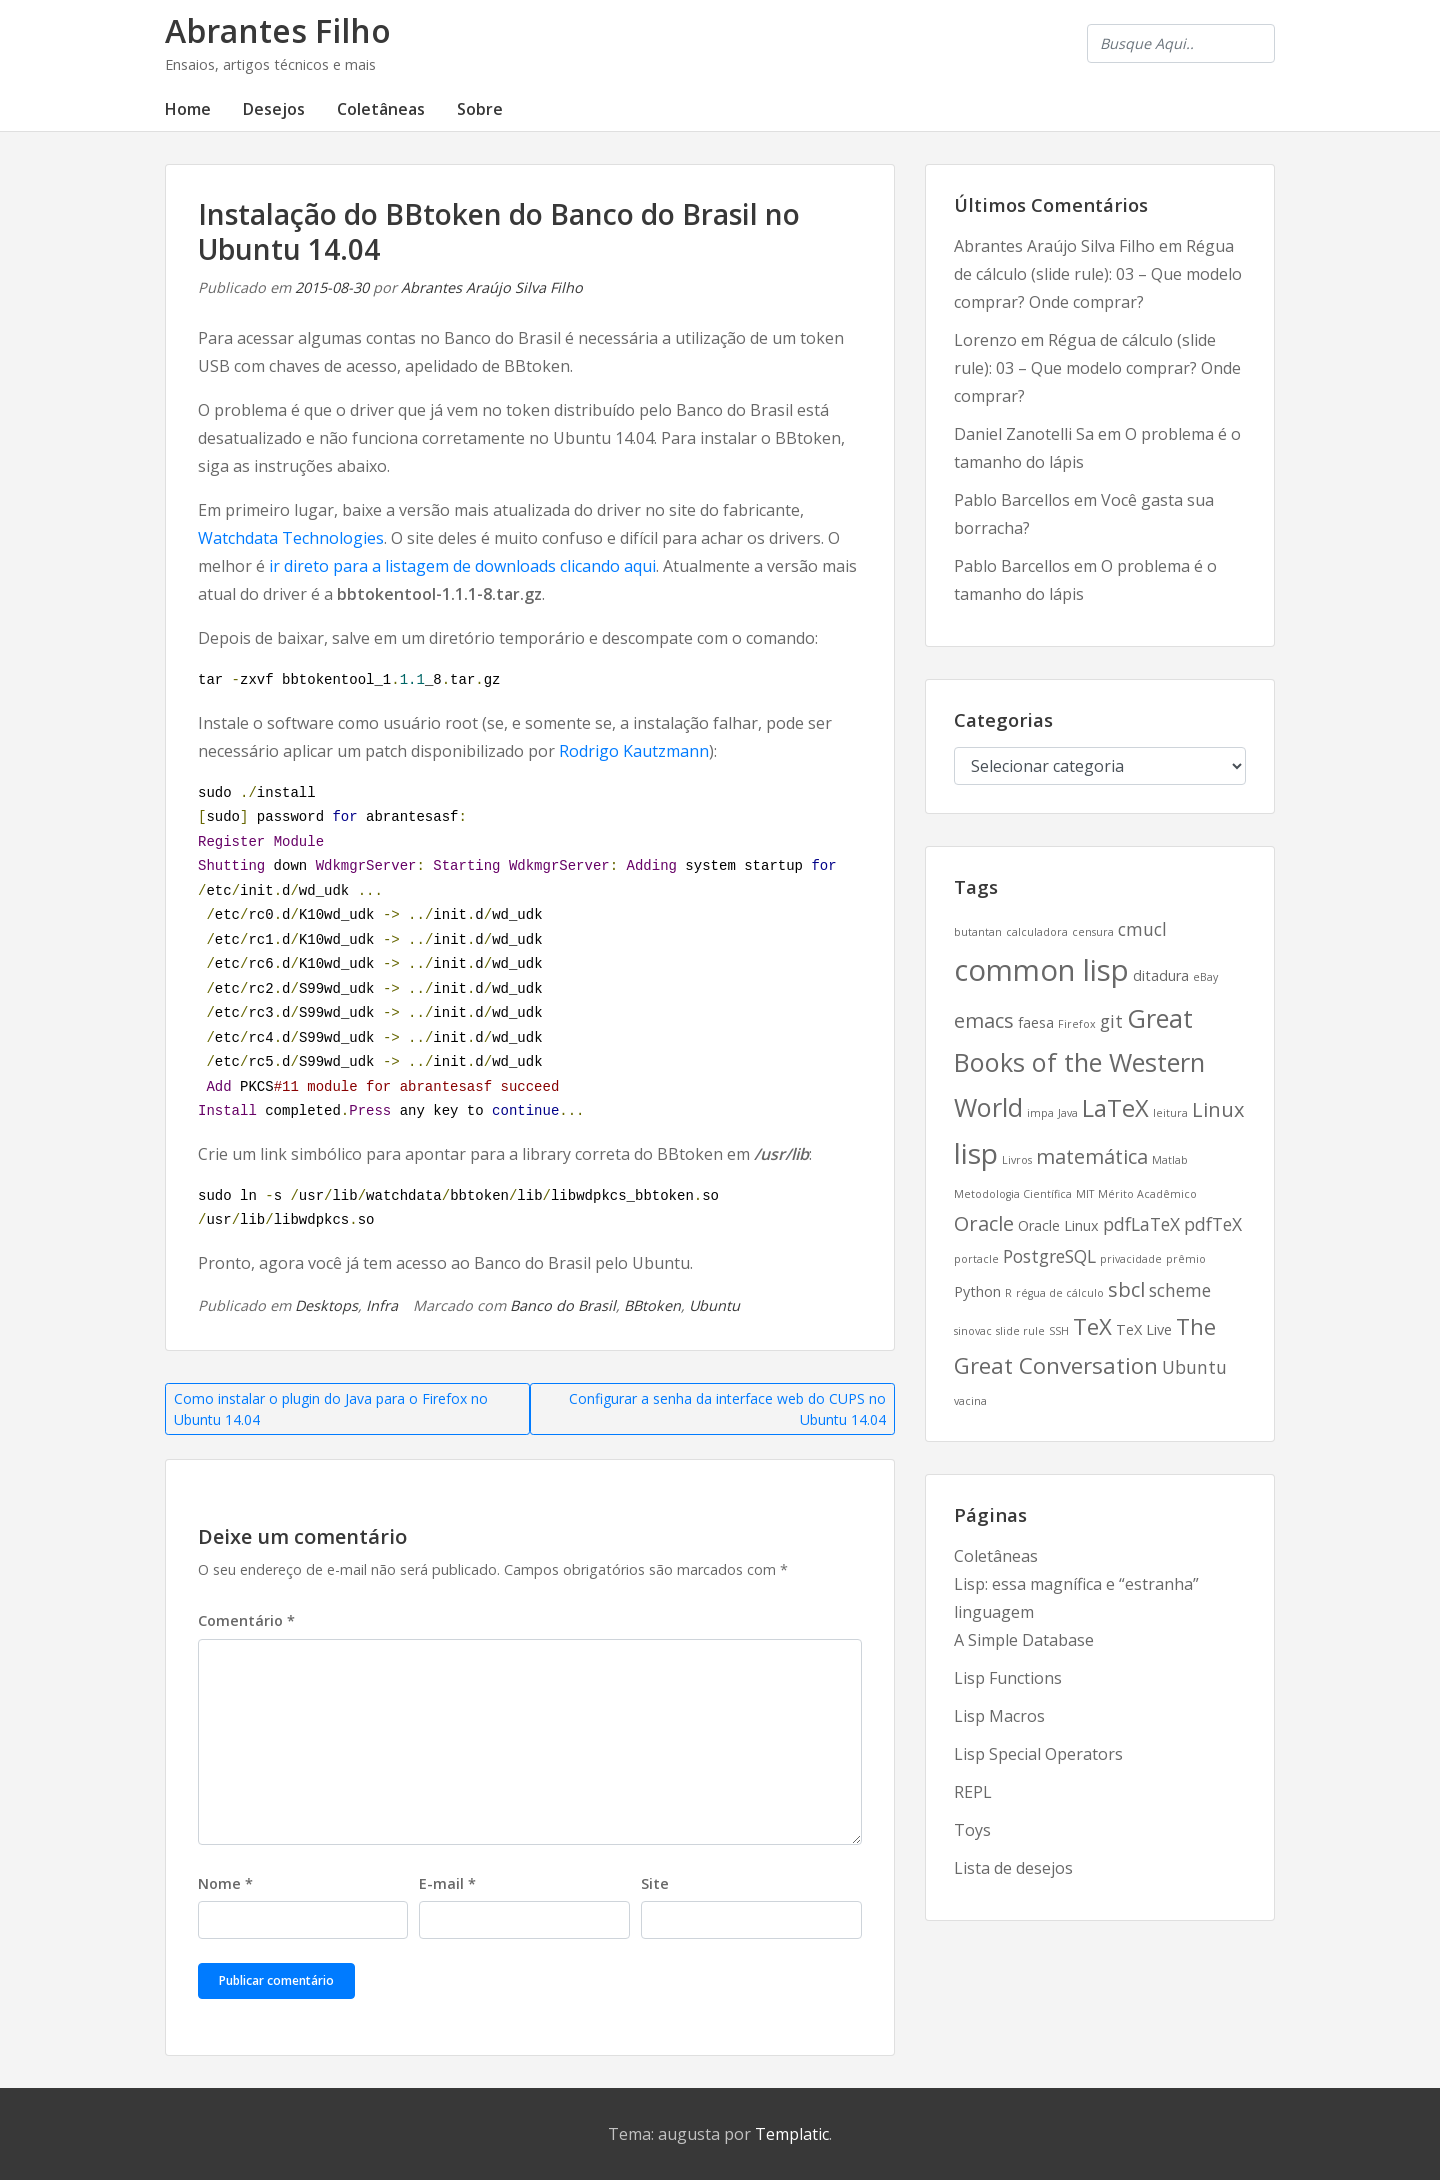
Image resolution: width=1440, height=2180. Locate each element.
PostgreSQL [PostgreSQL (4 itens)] (1049, 1256)
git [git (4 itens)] (1111, 1021)
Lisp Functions (1008, 1678)
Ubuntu (714, 1305)
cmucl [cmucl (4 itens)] (1142, 929)
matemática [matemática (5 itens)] (1092, 1156)
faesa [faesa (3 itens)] (1036, 1022)
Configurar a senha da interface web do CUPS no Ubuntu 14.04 (727, 1409)
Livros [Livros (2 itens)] (1017, 1160)
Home (188, 109)
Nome (225, 1883)
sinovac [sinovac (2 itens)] (973, 1331)
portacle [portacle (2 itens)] (976, 1259)
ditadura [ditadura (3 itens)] (1161, 975)
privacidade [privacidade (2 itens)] (1131, 1259)
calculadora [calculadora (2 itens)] (1037, 932)
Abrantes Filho (278, 30)
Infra (382, 1305)
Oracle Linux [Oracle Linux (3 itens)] (1058, 1225)
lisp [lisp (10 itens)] (976, 1153)
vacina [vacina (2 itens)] (970, 1401)
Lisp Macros (999, 1716)
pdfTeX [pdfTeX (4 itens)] (1213, 1224)
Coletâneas (381, 109)
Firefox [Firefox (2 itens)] (1077, 1024)
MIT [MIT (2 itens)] (1085, 1194)
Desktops (326, 1305)
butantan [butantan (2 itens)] (978, 932)
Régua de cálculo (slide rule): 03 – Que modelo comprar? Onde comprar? (1098, 274)
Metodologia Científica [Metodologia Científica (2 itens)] (1013, 1194)
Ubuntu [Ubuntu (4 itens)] (1194, 1367)
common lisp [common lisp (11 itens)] (1041, 970)
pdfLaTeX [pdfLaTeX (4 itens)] (1141, 1224)
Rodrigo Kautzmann (634, 751)
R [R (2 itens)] (1008, 1293)
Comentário (246, 1620)
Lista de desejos (1013, 1868)
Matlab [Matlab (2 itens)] (1170, 1160)
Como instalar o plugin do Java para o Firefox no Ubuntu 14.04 (331, 1409)
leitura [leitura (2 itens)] (1170, 1113)
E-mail (447, 1883)
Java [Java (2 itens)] (1068, 1113)
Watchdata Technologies (291, 538)
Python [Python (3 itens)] (977, 1291)
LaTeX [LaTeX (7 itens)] (1115, 1108)
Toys (972, 1830)
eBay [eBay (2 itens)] (1205, 977)
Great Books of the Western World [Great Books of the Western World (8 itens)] (1079, 1062)
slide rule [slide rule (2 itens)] (1020, 1331)
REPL (973, 1792)
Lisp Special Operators (1038, 1754)
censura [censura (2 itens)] (1093, 932)
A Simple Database (1024, 1640)
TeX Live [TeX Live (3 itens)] (1144, 1329)
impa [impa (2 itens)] (1040, 1113)
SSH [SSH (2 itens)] (1059, 1331)
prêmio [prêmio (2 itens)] (1186, 1259)
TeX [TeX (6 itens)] (1092, 1326)
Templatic (792, 2134)
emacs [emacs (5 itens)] (984, 1020)
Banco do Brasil (563, 1305)
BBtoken (652, 1305)
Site (655, 1883)
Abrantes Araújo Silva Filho (492, 287)
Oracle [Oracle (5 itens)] (984, 1223)
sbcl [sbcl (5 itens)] (1126, 1289)
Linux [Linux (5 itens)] (1218, 1109)
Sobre (480, 109)
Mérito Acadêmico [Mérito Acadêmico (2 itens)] (1147, 1194)
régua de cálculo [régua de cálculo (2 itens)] (1060, 1293)
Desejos (274, 109)
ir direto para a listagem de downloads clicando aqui (462, 566)
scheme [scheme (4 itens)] (1180, 1290)
